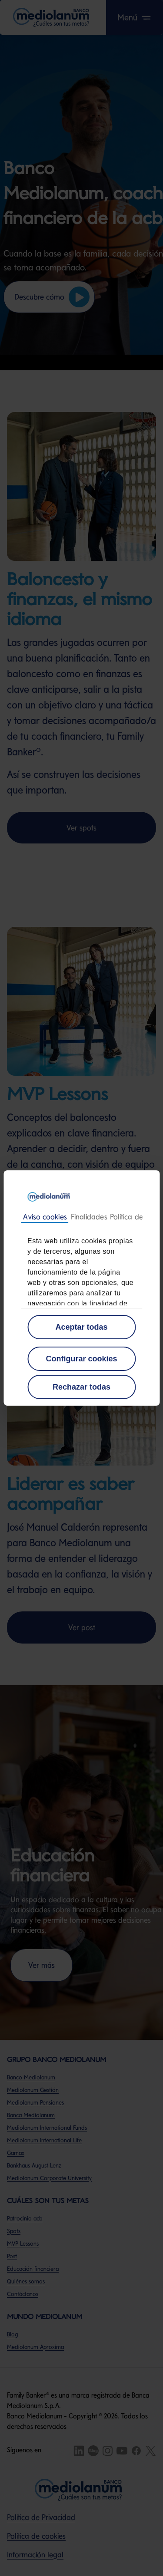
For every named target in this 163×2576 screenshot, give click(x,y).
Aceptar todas (81, 1327)
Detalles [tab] (89, 1217)
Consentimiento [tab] (45, 1217)
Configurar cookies (81, 1358)
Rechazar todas (81, 1387)
